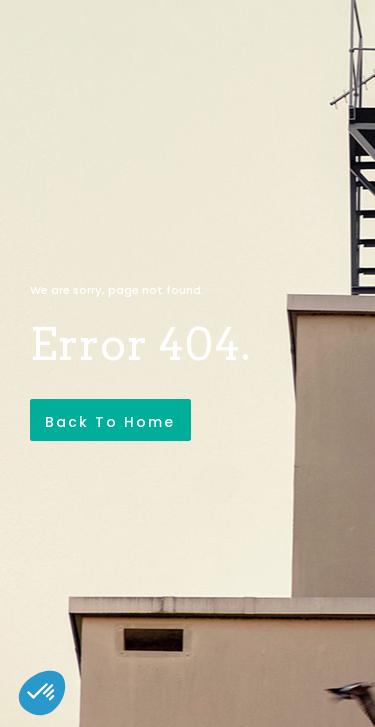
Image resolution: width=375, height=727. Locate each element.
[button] (42, 693)
